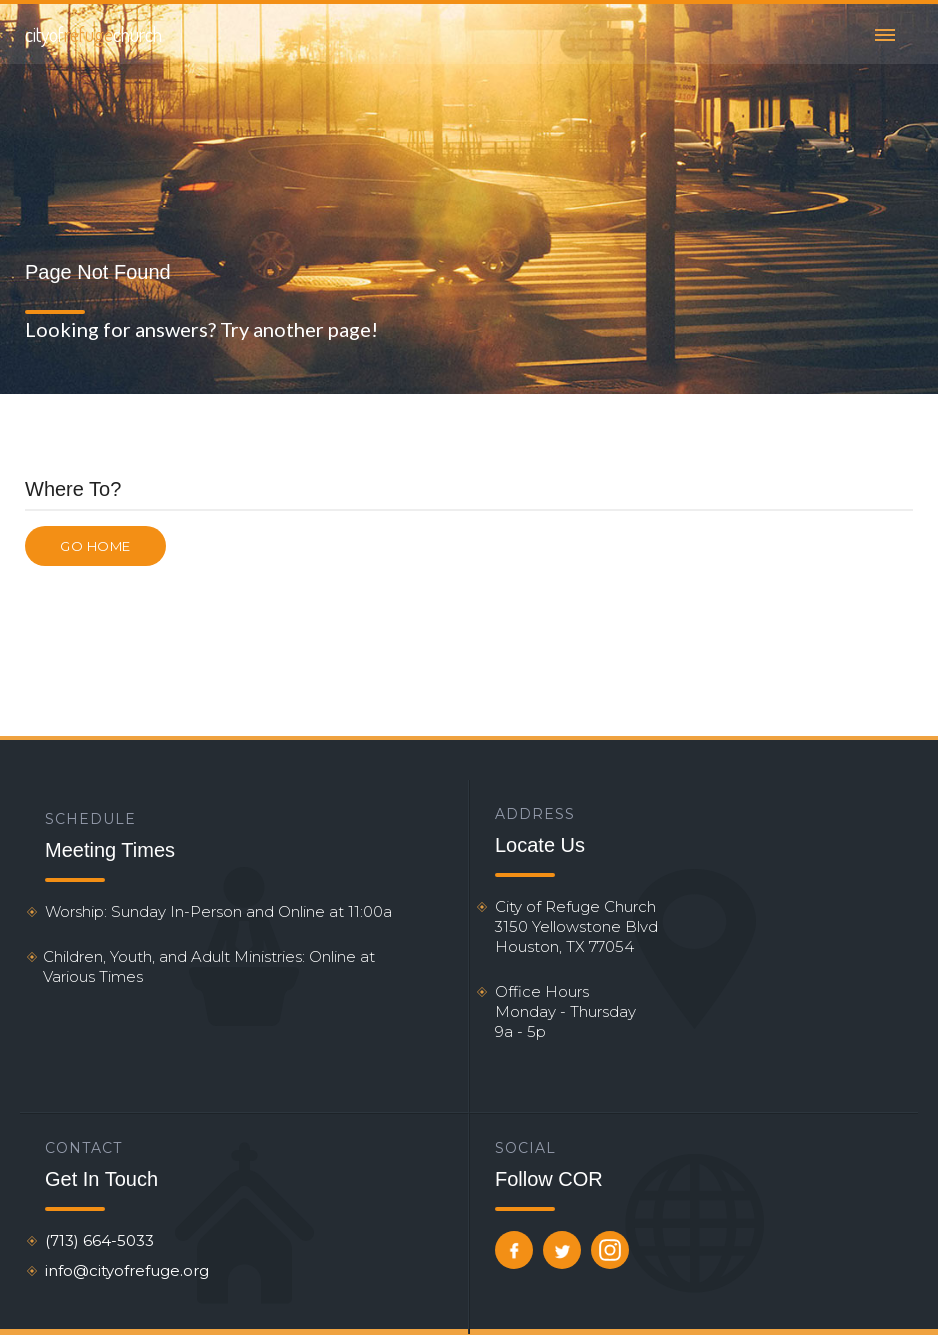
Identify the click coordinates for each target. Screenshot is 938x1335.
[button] (885, 34)
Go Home (95, 546)
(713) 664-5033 (99, 1240)
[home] (93, 34)
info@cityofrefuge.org (127, 1270)
